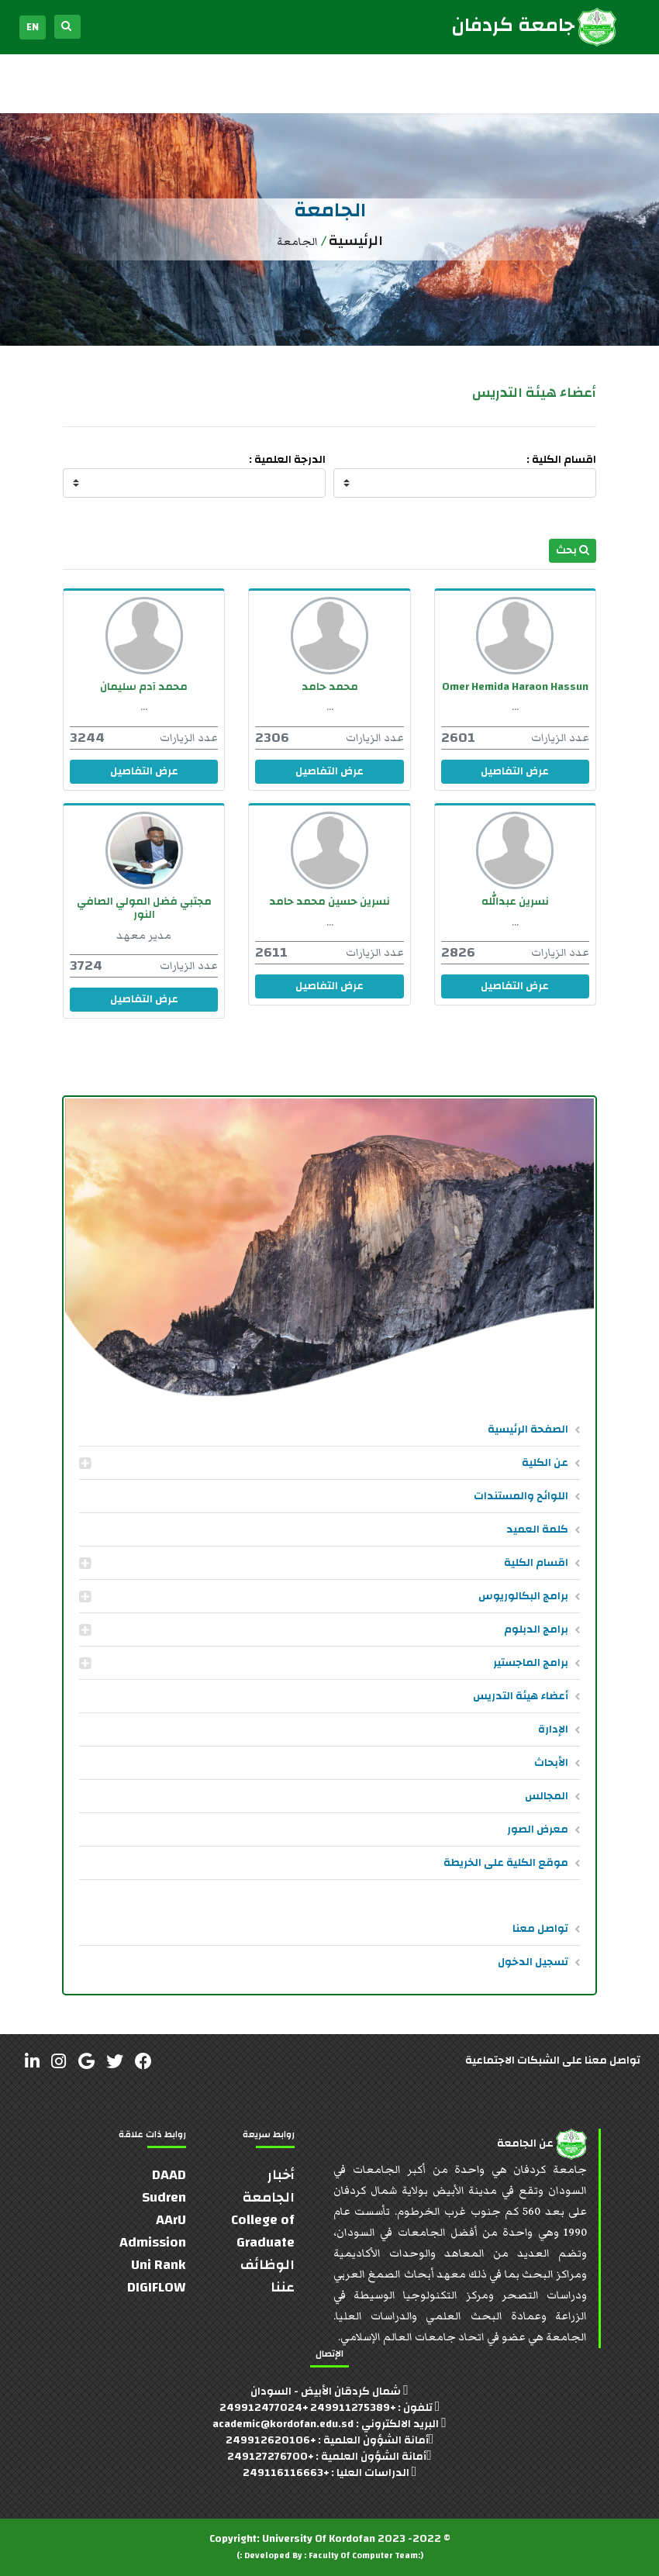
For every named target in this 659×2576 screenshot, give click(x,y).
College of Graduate (263, 2231)
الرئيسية (356, 240)
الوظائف (267, 2265)
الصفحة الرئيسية (528, 1429)
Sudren (164, 2197)
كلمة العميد (537, 1529)
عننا (283, 2287)
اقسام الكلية (536, 1563)
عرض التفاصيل (515, 771)
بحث (572, 550)
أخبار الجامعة (269, 2186)
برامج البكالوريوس (523, 1596)
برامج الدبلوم (536, 1629)
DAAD (169, 2175)
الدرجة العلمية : (287, 460)
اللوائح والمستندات (521, 1496)
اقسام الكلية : (561, 460)
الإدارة (553, 1729)
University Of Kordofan (318, 2539)
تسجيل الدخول (533, 1962)
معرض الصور (537, 1829)
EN (32, 27)
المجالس (546, 1796)
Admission (152, 2242)
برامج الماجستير (530, 1663)
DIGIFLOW (156, 2287)
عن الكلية (545, 1463)
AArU (171, 2220)
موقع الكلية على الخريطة (505, 1863)
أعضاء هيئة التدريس (520, 1696)
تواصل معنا (540, 1929)
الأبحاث (551, 1763)
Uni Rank (158, 2265)
